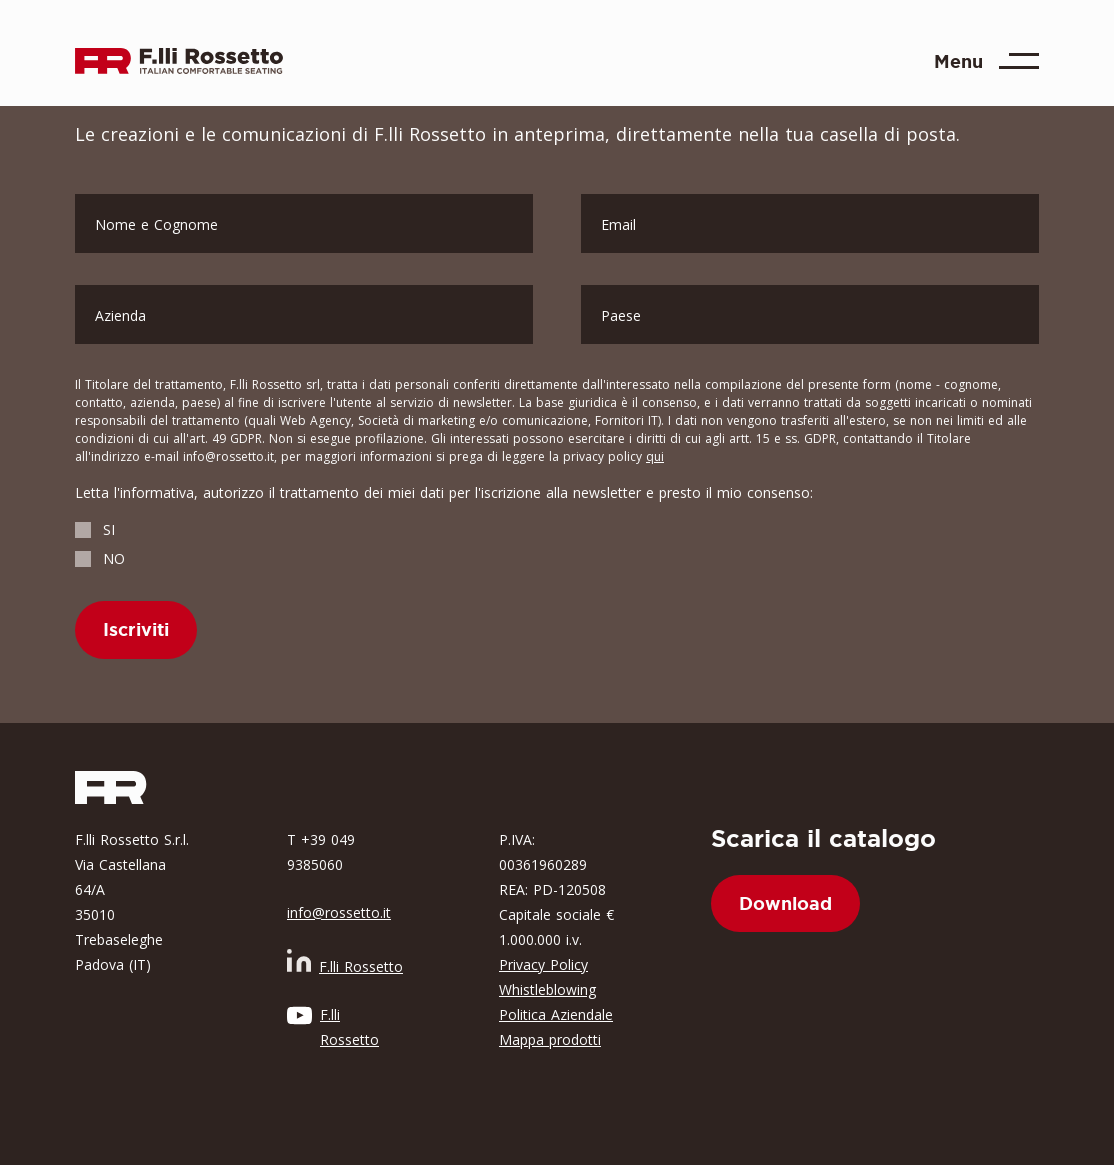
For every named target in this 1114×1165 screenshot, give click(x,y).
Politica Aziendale (556, 1014)
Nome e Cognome (156, 224)
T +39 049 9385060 (321, 852)
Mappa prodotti (550, 1039)
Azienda (120, 315)
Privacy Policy (543, 964)
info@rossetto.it (339, 912)
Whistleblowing (547, 989)
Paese (621, 315)
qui (655, 456)
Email (618, 224)
